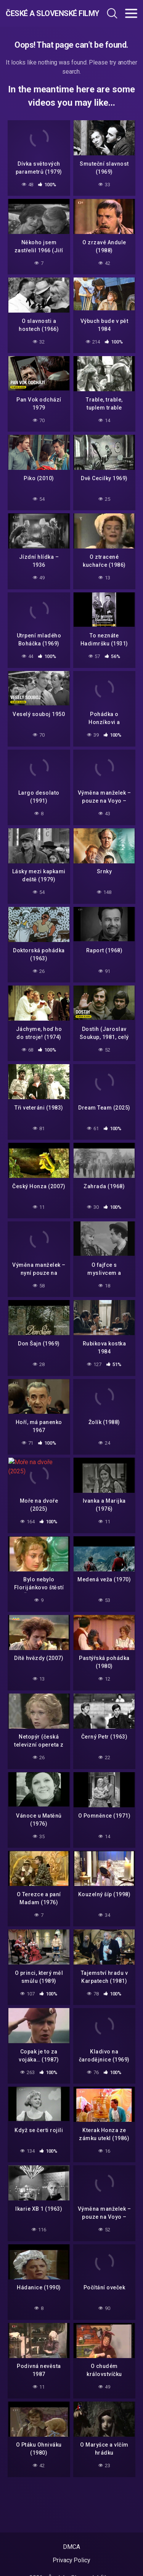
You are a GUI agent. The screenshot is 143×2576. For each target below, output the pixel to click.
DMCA (71, 2546)
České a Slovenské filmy (45, 13)
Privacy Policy (71, 2560)
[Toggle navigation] (131, 13)
